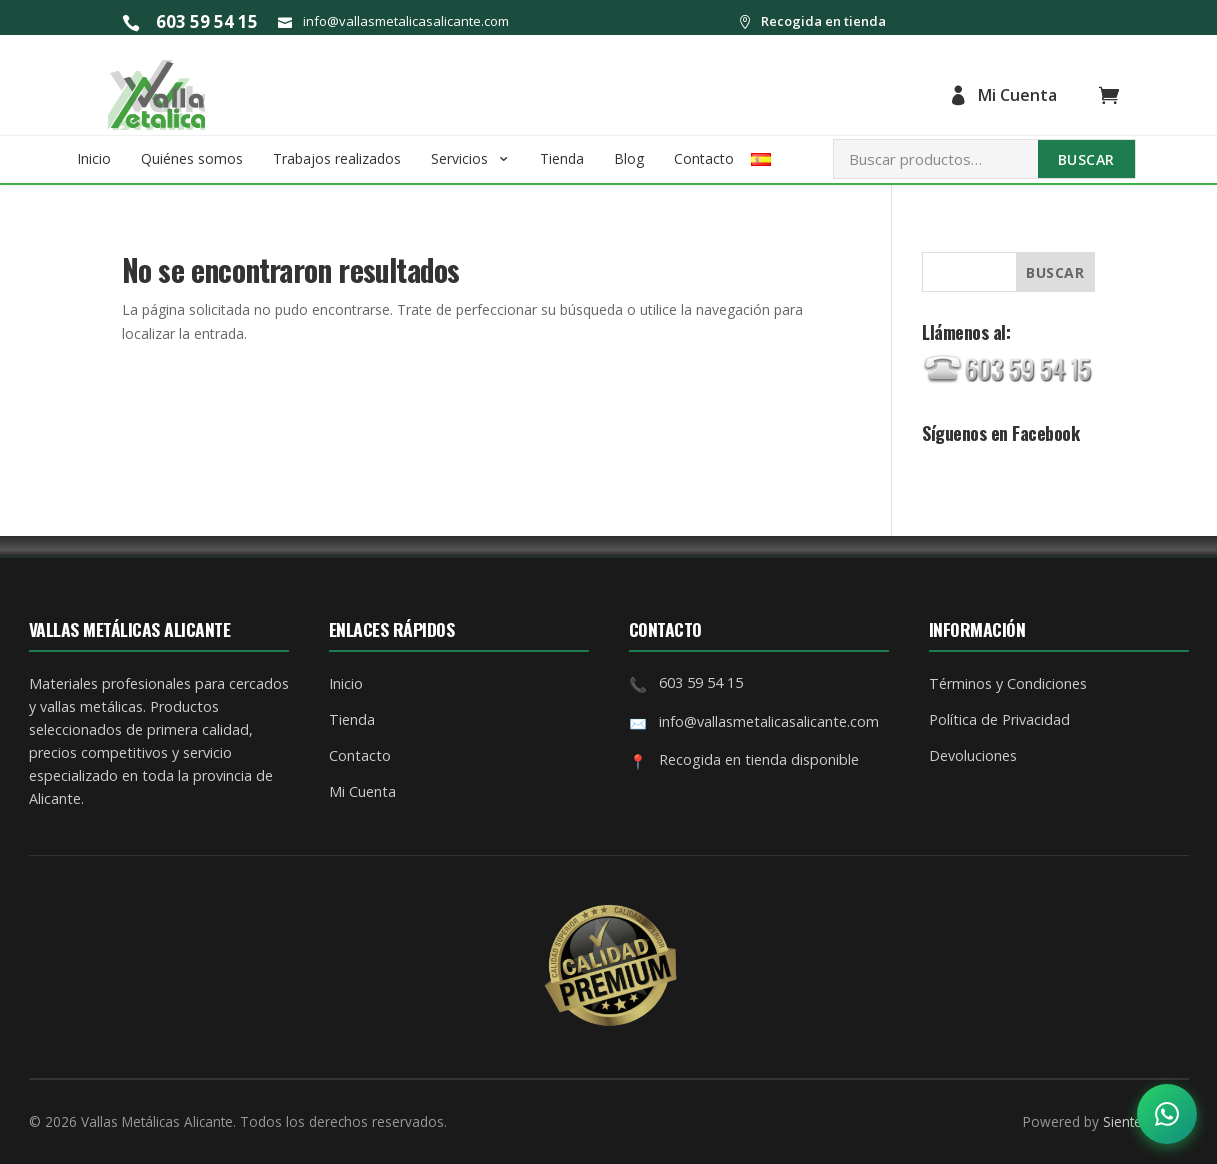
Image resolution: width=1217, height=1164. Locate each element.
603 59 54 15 (190, 21)
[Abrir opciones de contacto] (1167, 1114)
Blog (629, 158)
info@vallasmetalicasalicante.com (393, 21)
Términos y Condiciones (1008, 683)
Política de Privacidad (999, 719)
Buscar (1086, 159)
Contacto (704, 158)
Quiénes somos (192, 158)
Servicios (459, 158)
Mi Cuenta (1002, 95)
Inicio (94, 158)
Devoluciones (973, 755)
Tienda (562, 158)
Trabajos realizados (337, 158)
